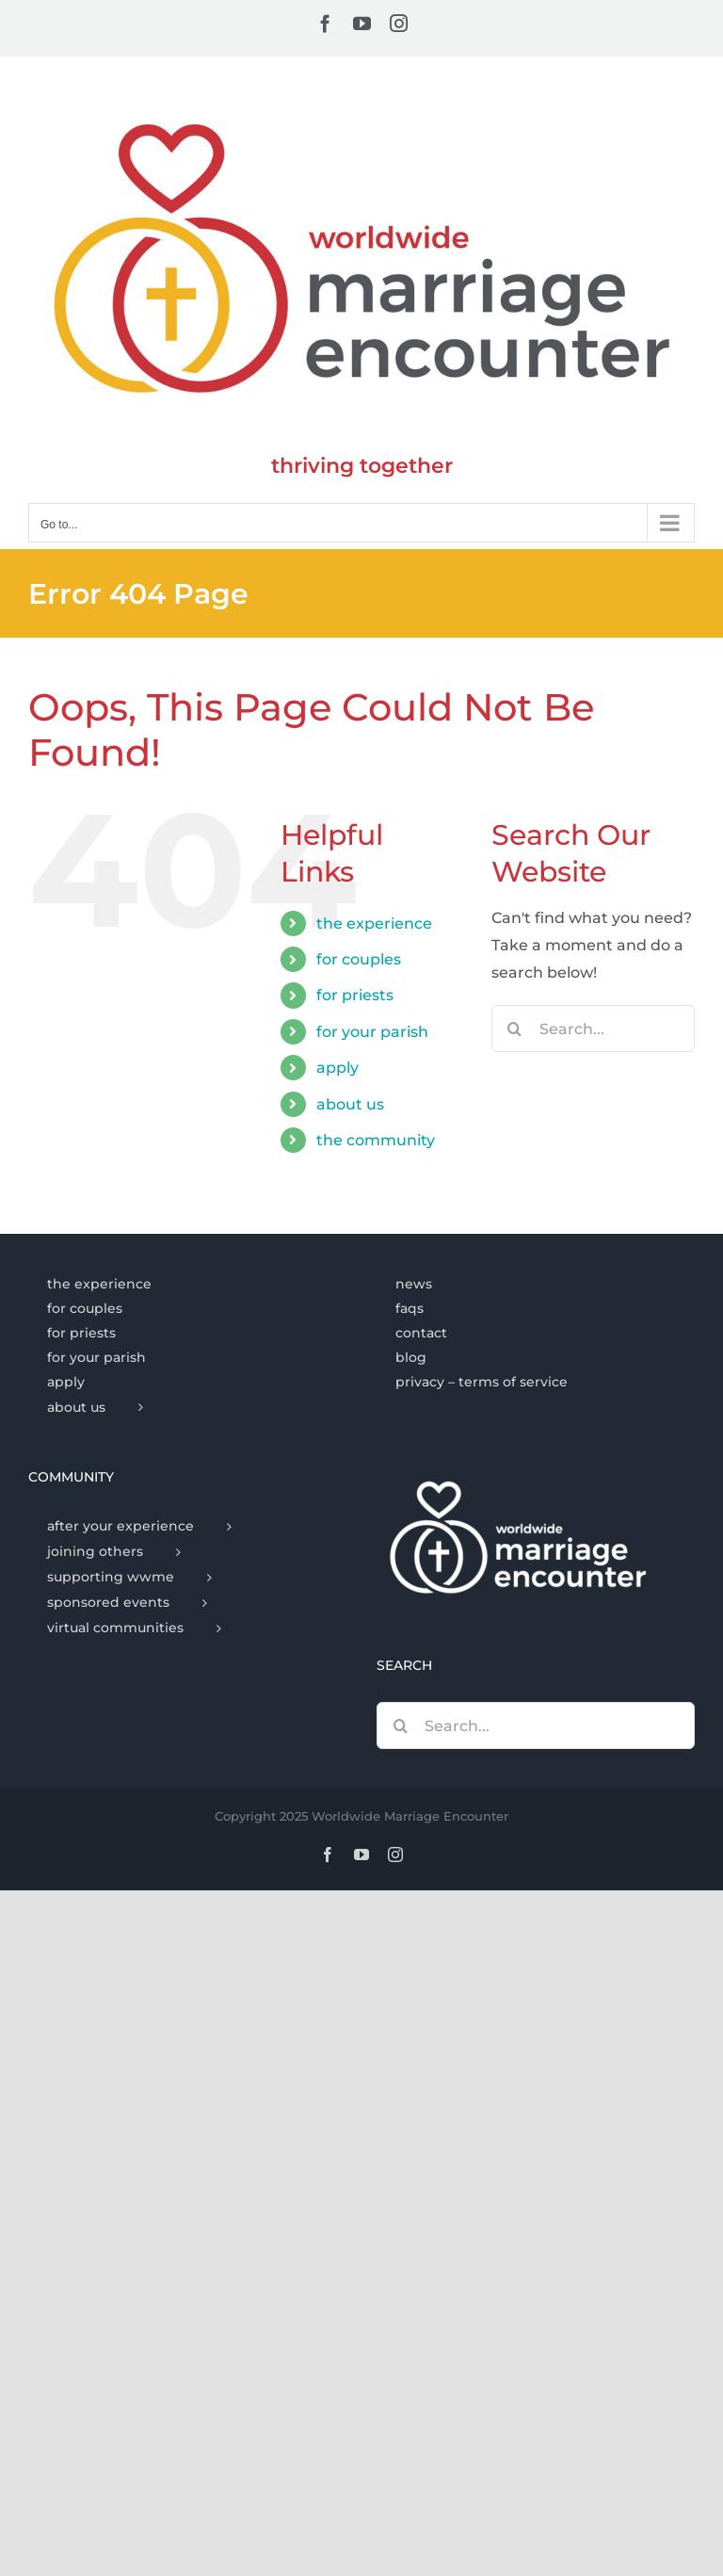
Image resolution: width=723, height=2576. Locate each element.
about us (350, 1104)
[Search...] (593, 1028)
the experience (374, 923)
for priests (355, 995)
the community (375, 1140)
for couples (358, 959)
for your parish (372, 1032)
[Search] (514, 1028)
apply (337, 1068)
